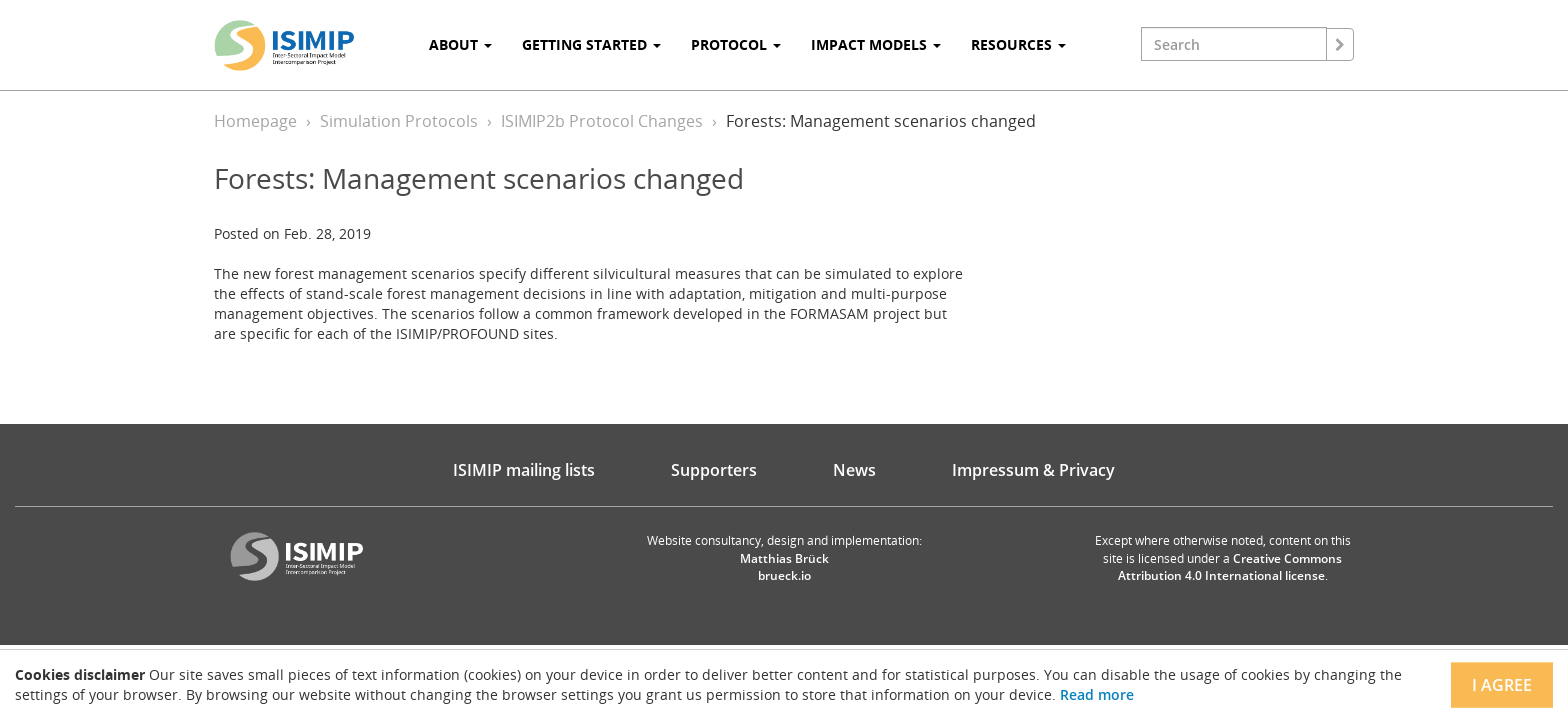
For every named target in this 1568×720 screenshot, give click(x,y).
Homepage (255, 121)
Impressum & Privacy (1033, 470)
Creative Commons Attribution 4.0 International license (1230, 567)
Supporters (714, 470)
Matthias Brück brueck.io (784, 567)
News (854, 470)
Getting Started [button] (591, 44)
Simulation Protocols (399, 121)
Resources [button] (1018, 44)
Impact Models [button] (876, 44)
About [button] (460, 44)
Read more (1097, 694)
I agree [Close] (1502, 685)
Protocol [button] (736, 44)
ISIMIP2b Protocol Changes (602, 121)
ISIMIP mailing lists (524, 470)
